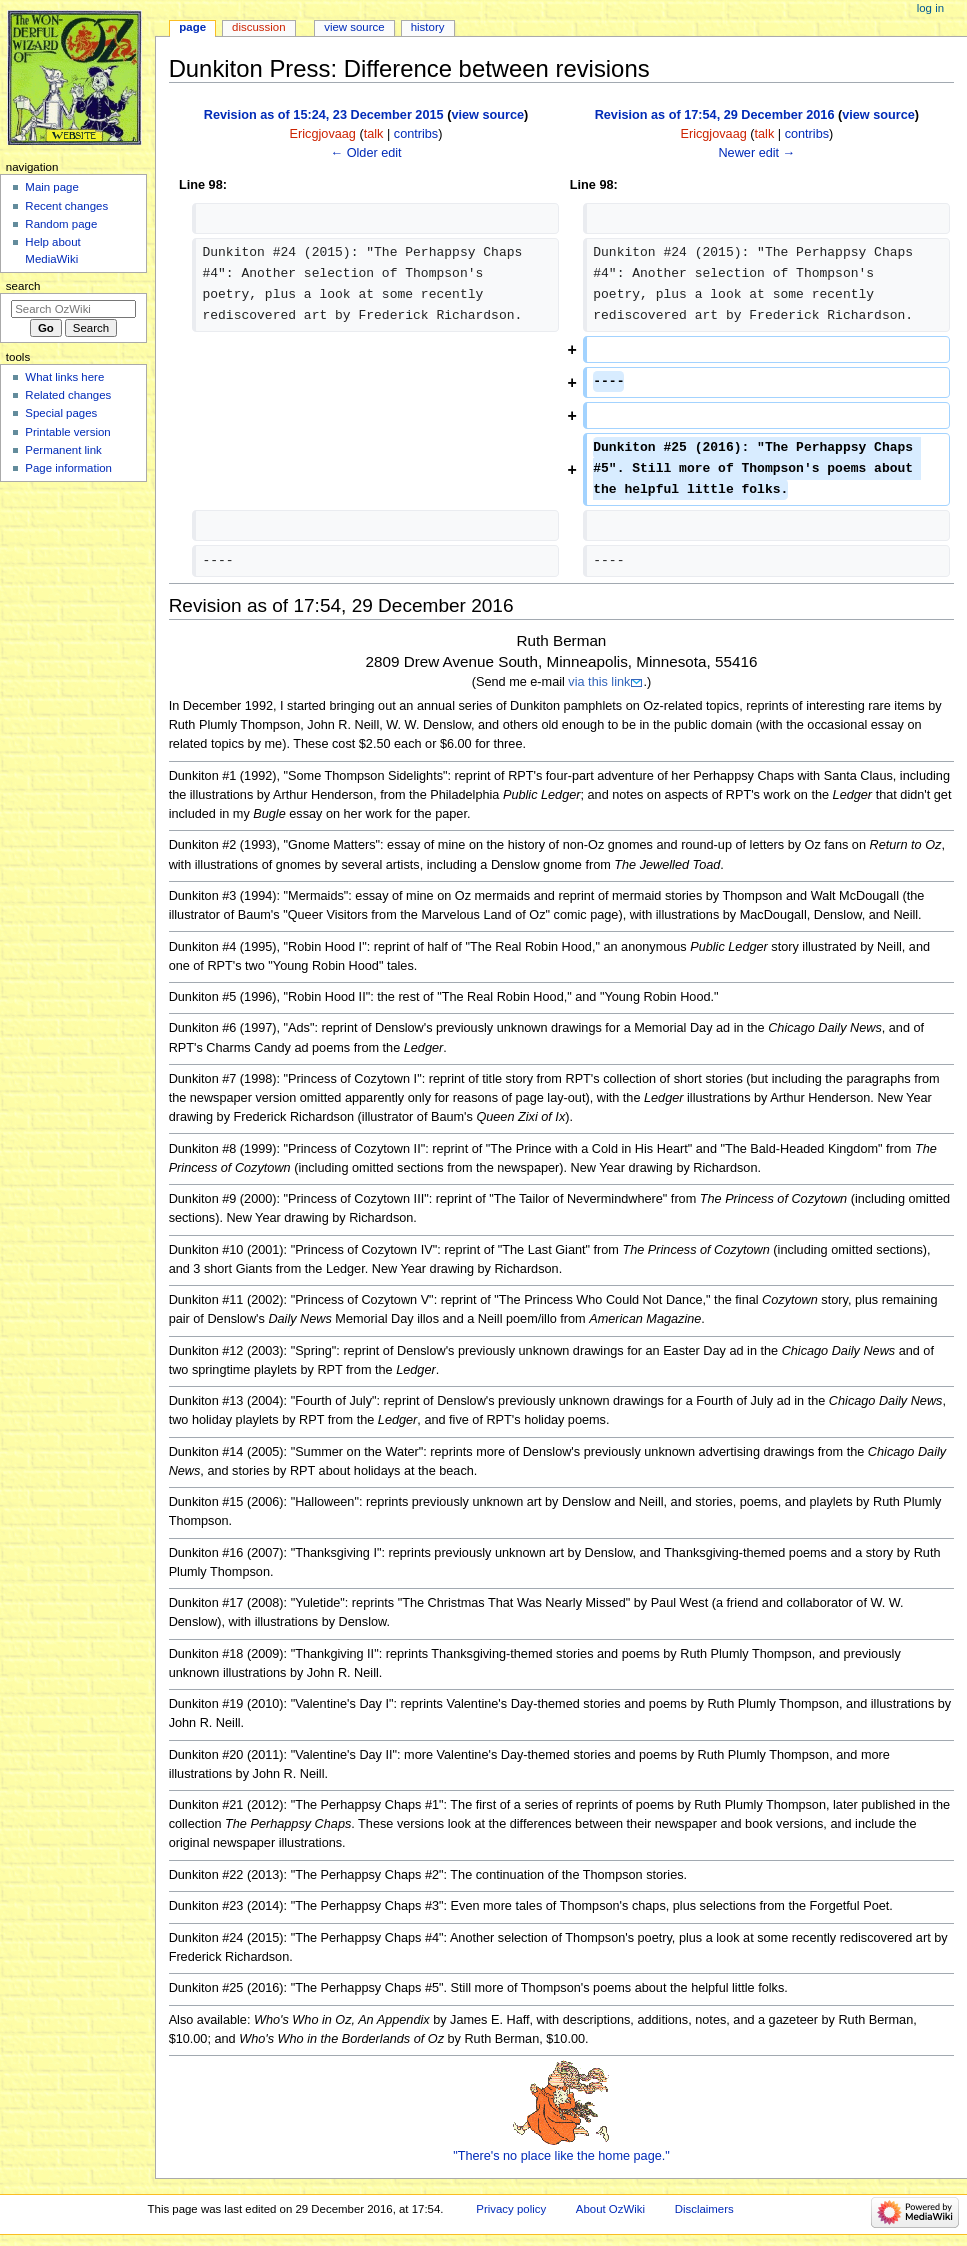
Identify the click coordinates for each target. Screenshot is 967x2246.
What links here (64, 377)
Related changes (68, 395)
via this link (599, 682)
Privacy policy (511, 2209)
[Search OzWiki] (73, 309)
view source (487, 115)
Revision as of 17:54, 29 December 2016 (715, 115)
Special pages (61, 413)
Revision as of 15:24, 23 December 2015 (324, 115)
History (428, 27)
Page (192, 27)
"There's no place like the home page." (561, 2156)
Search (23, 286)
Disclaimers (704, 2209)
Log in (930, 8)
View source (354, 27)
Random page (61, 224)
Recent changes (66, 206)
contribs (416, 134)
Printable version (67, 432)
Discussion (258, 27)
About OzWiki (610, 2209)
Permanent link (63, 450)
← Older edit (365, 153)
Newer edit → (756, 153)
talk (374, 134)
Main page (52, 187)
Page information (68, 468)
